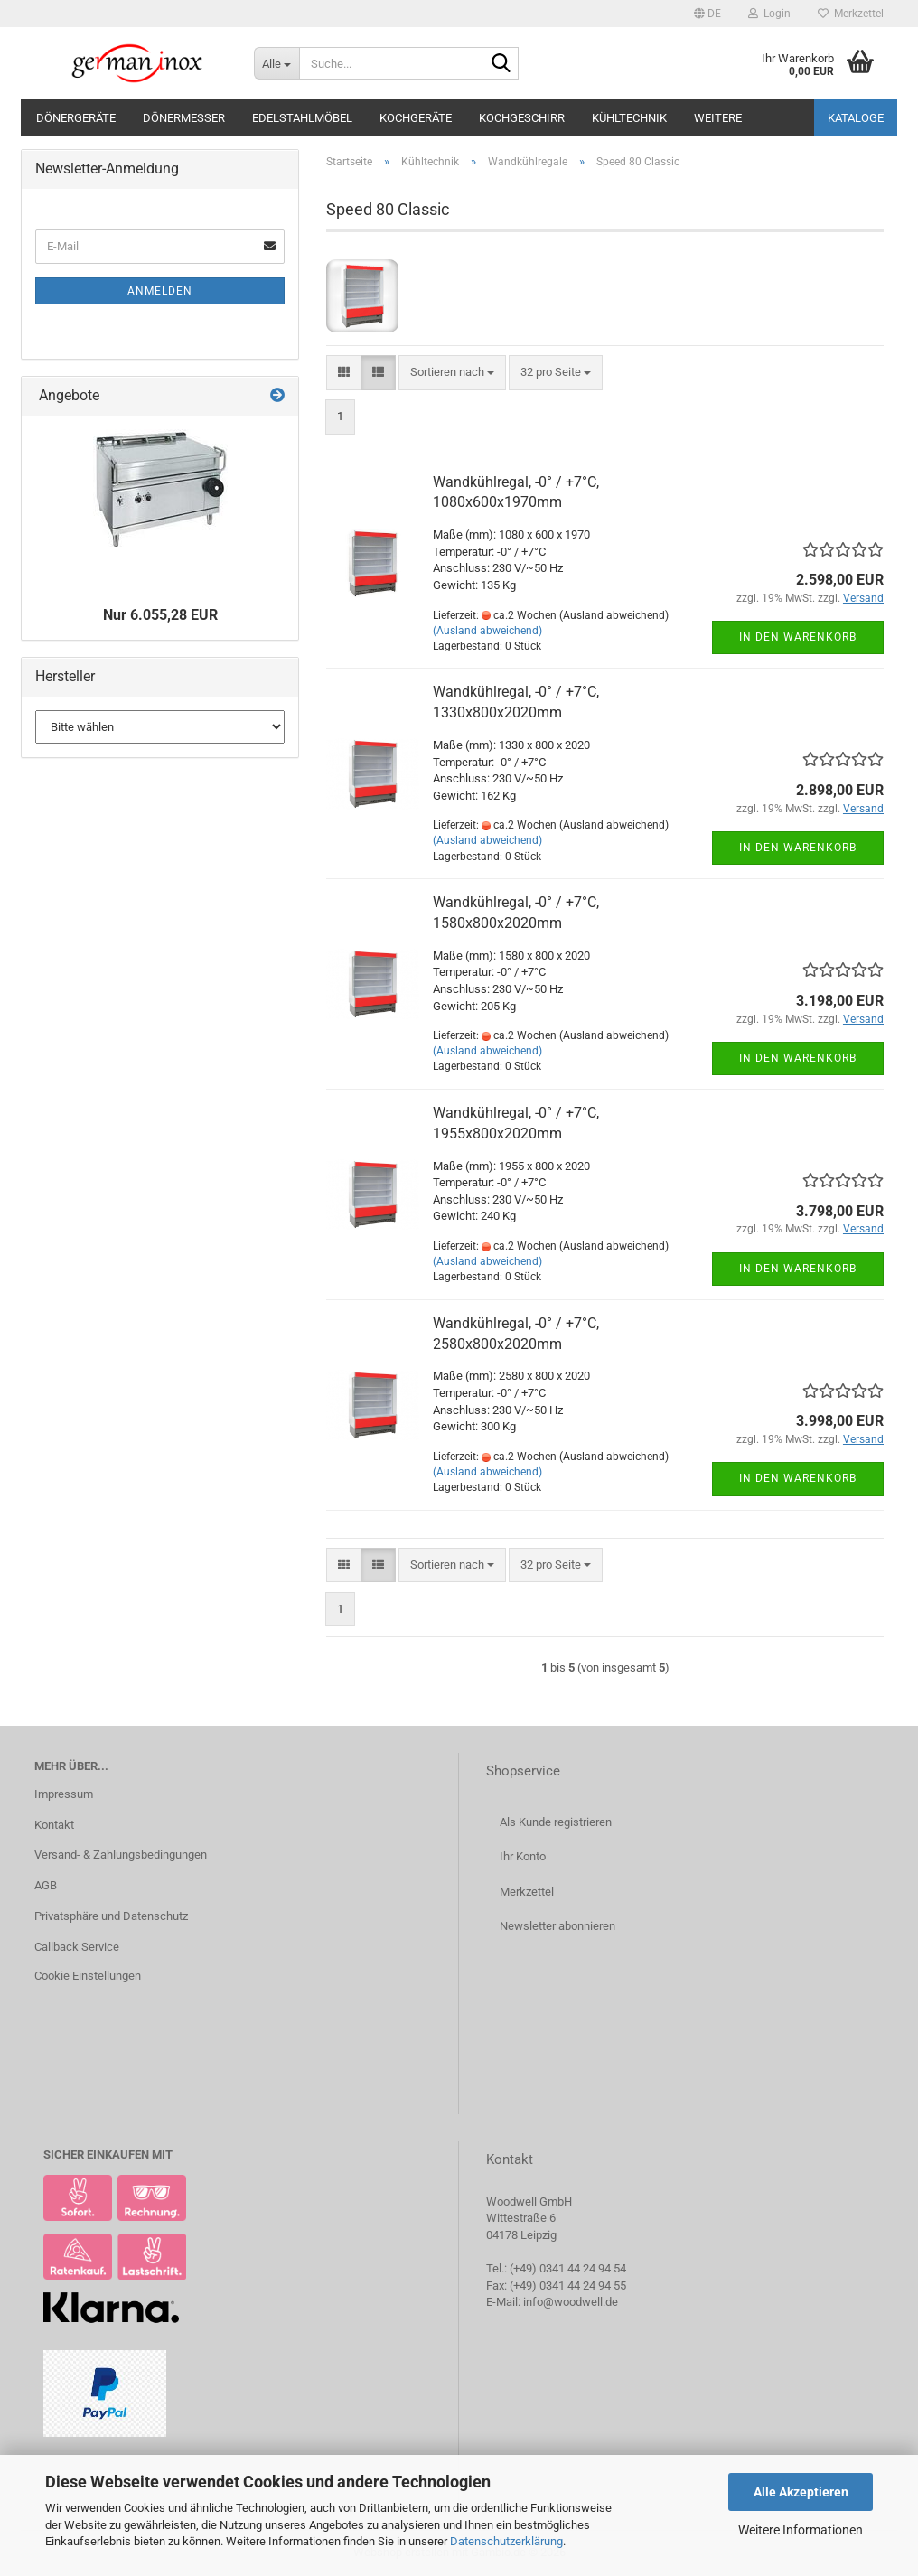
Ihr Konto (523, 1856)
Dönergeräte (76, 118)
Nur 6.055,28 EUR (160, 614)
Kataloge (856, 118)
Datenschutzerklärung (506, 2541)
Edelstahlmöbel (302, 118)
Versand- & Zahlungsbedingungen (120, 1854)
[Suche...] (276, 63)
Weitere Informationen (800, 2530)
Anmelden (159, 291)
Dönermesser (184, 118)
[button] (707, 13)
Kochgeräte (415, 118)
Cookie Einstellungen (87, 1975)
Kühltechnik (629, 118)
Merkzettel (851, 13)
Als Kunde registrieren (556, 1822)
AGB (45, 1885)
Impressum (63, 1794)
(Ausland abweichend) (487, 630)
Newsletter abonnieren (557, 1926)
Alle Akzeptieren (801, 2492)
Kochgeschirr (522, 118)
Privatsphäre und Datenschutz (111, 1916)
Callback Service (76, 1946)
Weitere (718, 118)
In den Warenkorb (798, 637)
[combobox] (452, 372)
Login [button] (769, 13)
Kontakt (54, 1824)
